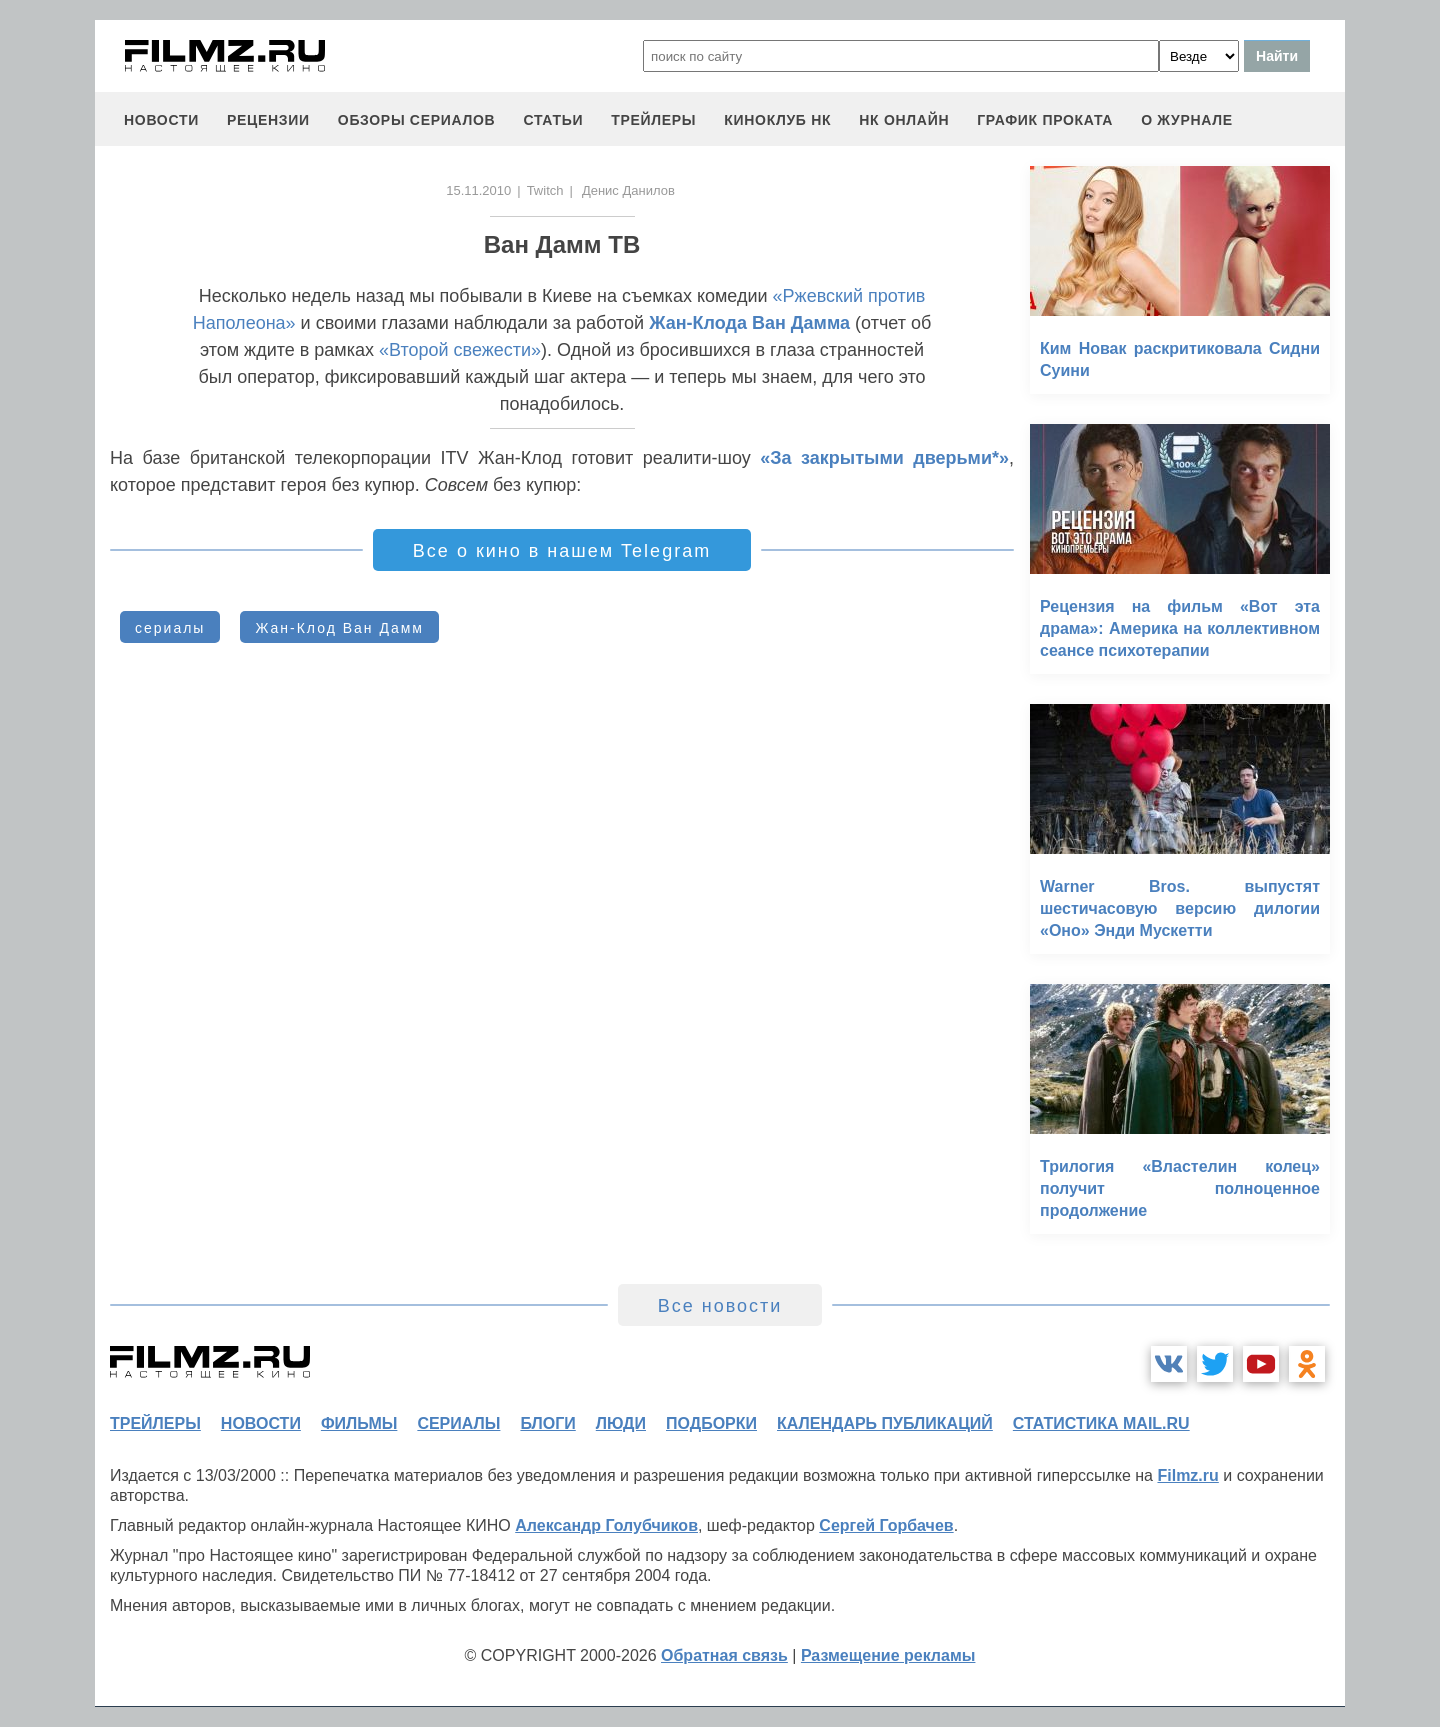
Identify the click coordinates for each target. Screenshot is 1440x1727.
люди (621, 1423)
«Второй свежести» (460, 350)
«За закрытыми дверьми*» (884, 458)
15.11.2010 (478, 190)
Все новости (720, 1306)
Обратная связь (724, 1655)
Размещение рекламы (888, 1655)
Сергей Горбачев (886, 1525)
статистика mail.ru (1101, 1423)
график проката (1045, 120)
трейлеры (653, 120)
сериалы (170, 628)
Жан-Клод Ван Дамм (339, 628)
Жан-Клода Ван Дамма (749, 323)
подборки (711, 1423)
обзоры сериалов (417, 120)
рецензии (268, 120)
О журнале (1187, 120)
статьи (553, 120)
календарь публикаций (885, 1423)
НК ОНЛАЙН (904, 120)
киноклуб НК (777, 120)
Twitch (545, 190)
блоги (547, 1423)
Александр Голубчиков (606, 1525)
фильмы (359, 1423)
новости (161, 120)
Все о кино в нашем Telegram (562, 551)
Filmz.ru (1187, 1475)
